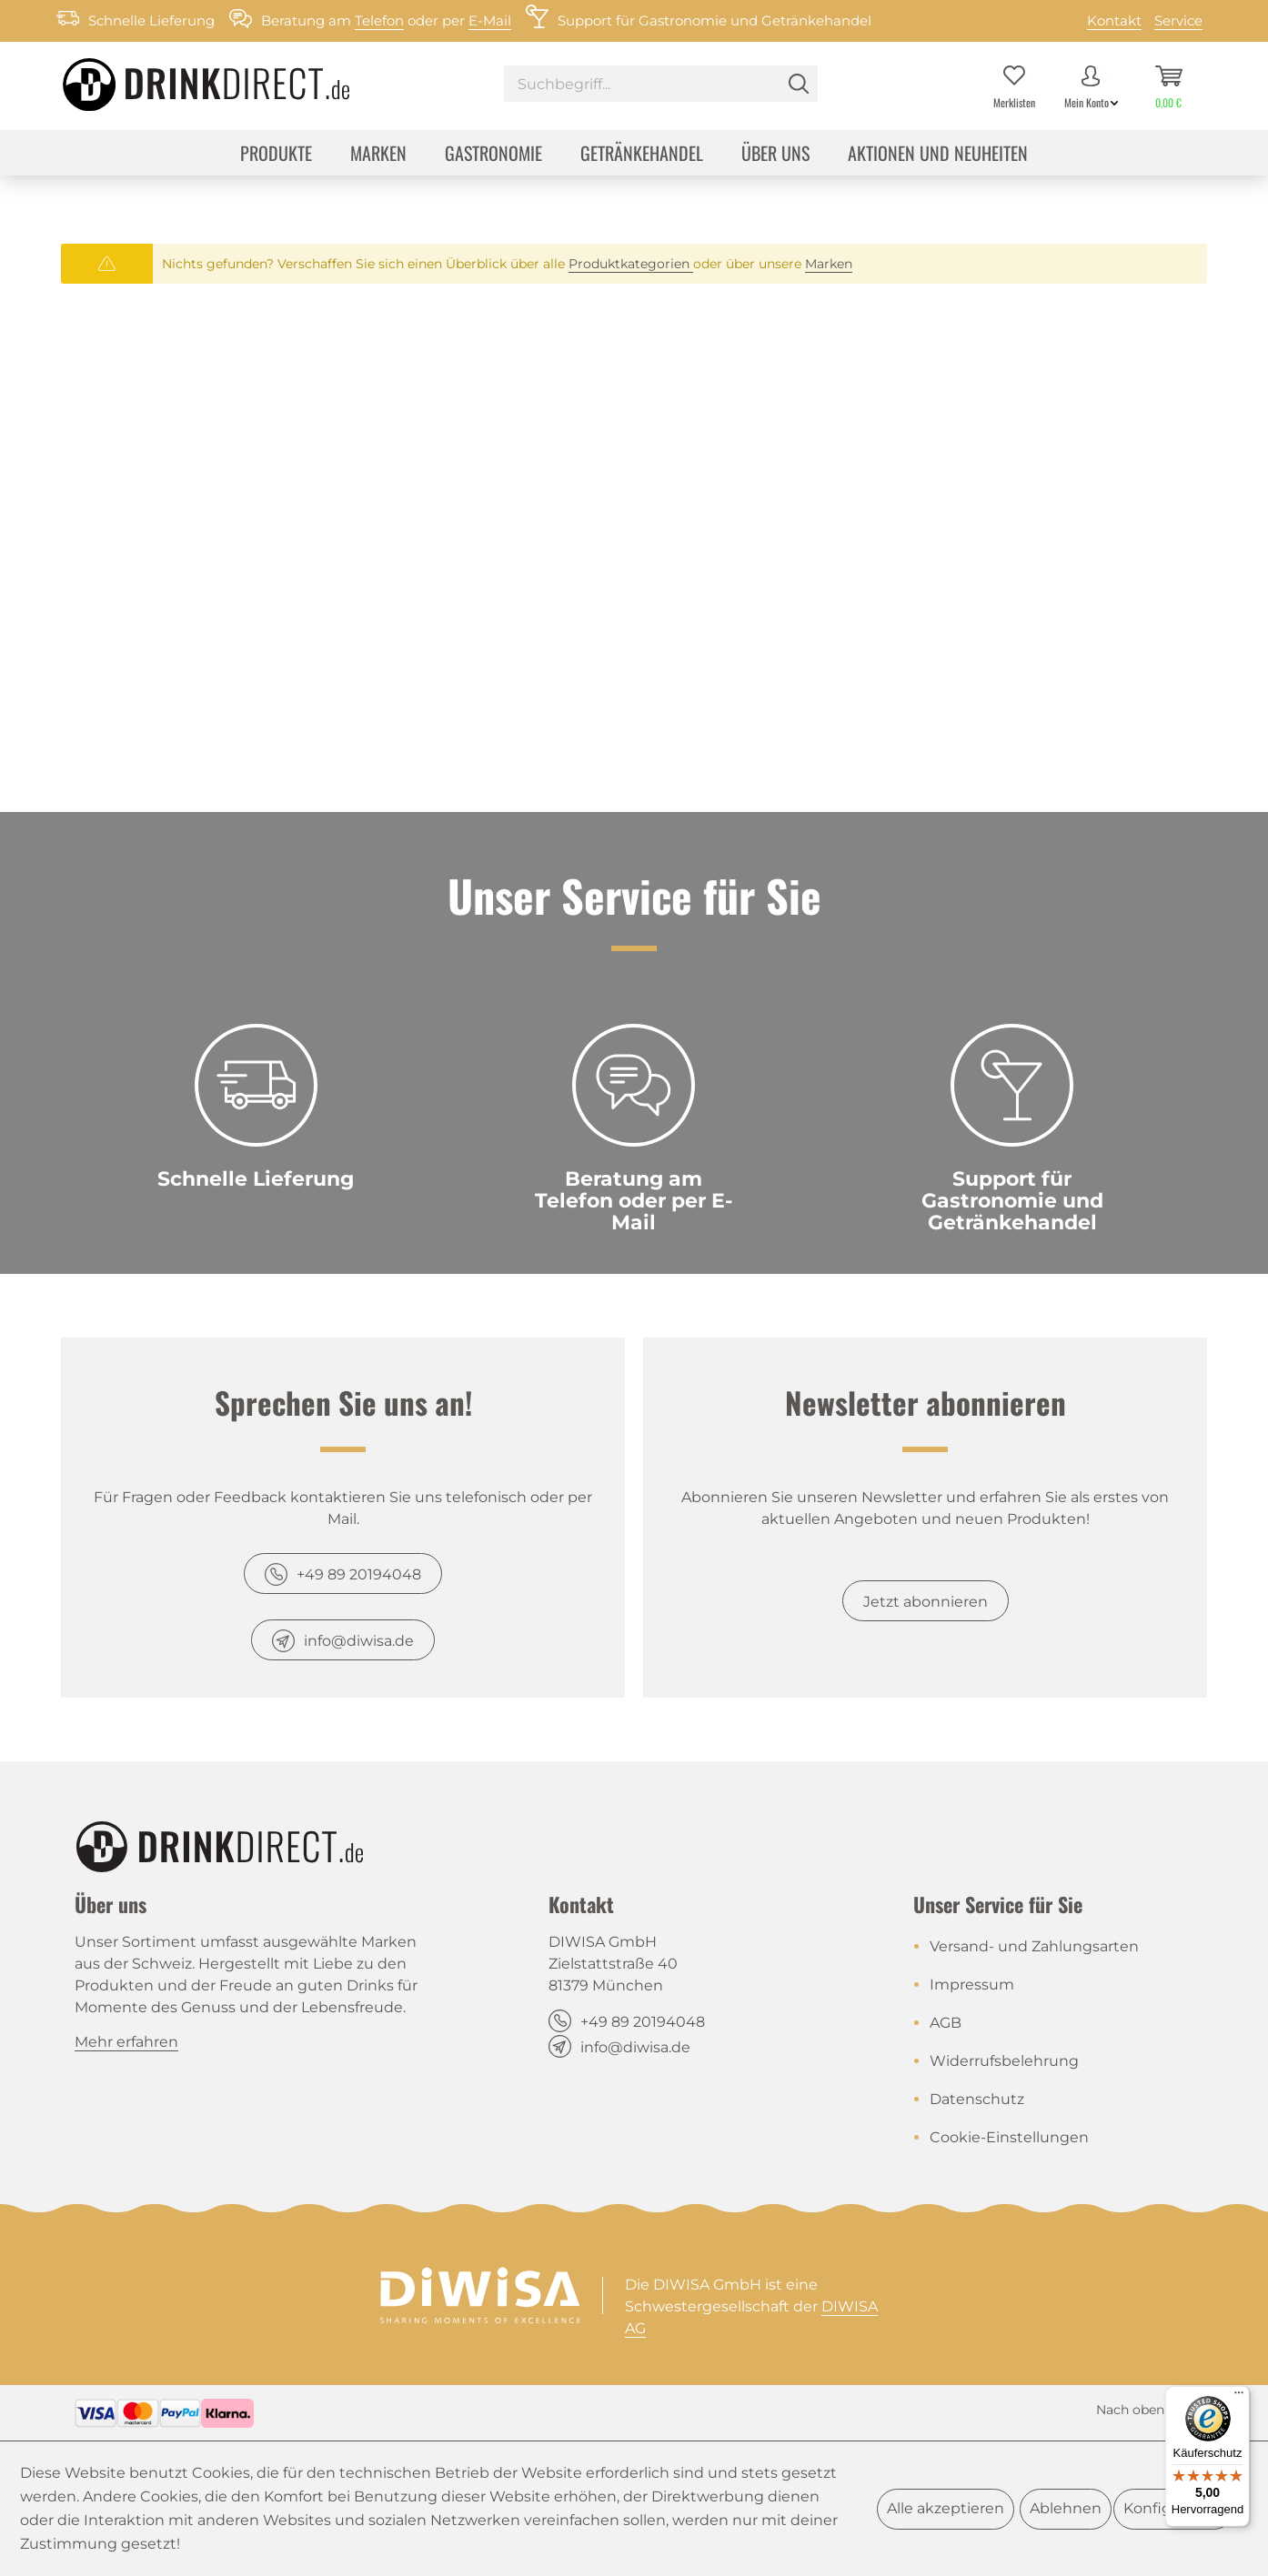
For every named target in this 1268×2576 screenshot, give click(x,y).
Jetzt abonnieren (925, 1601)
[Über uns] (775, 155)
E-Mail (489, 20)
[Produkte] (276, 155)
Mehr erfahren (126, 2041)
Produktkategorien (631, 264)
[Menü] (1239, 2397)
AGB (945, 2022)
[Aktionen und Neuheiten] (938, 155)
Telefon (379, 20)
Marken (828, 264)
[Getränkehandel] (641, 155)
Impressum (972, 1984)
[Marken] (378, 155)
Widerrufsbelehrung (1004, 2061)
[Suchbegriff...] (661, 83)
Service (1178, 20)
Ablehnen (1066, 2508)
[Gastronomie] (493, 155)
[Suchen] (799, 83)
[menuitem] (661, 85)
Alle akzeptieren (945, 2508)
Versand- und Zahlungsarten (1034, 1946)
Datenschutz (977, 2099)
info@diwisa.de (359, 1640)
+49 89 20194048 (359, 1574)
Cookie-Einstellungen (1009, 2137)
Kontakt (1114, 20)
